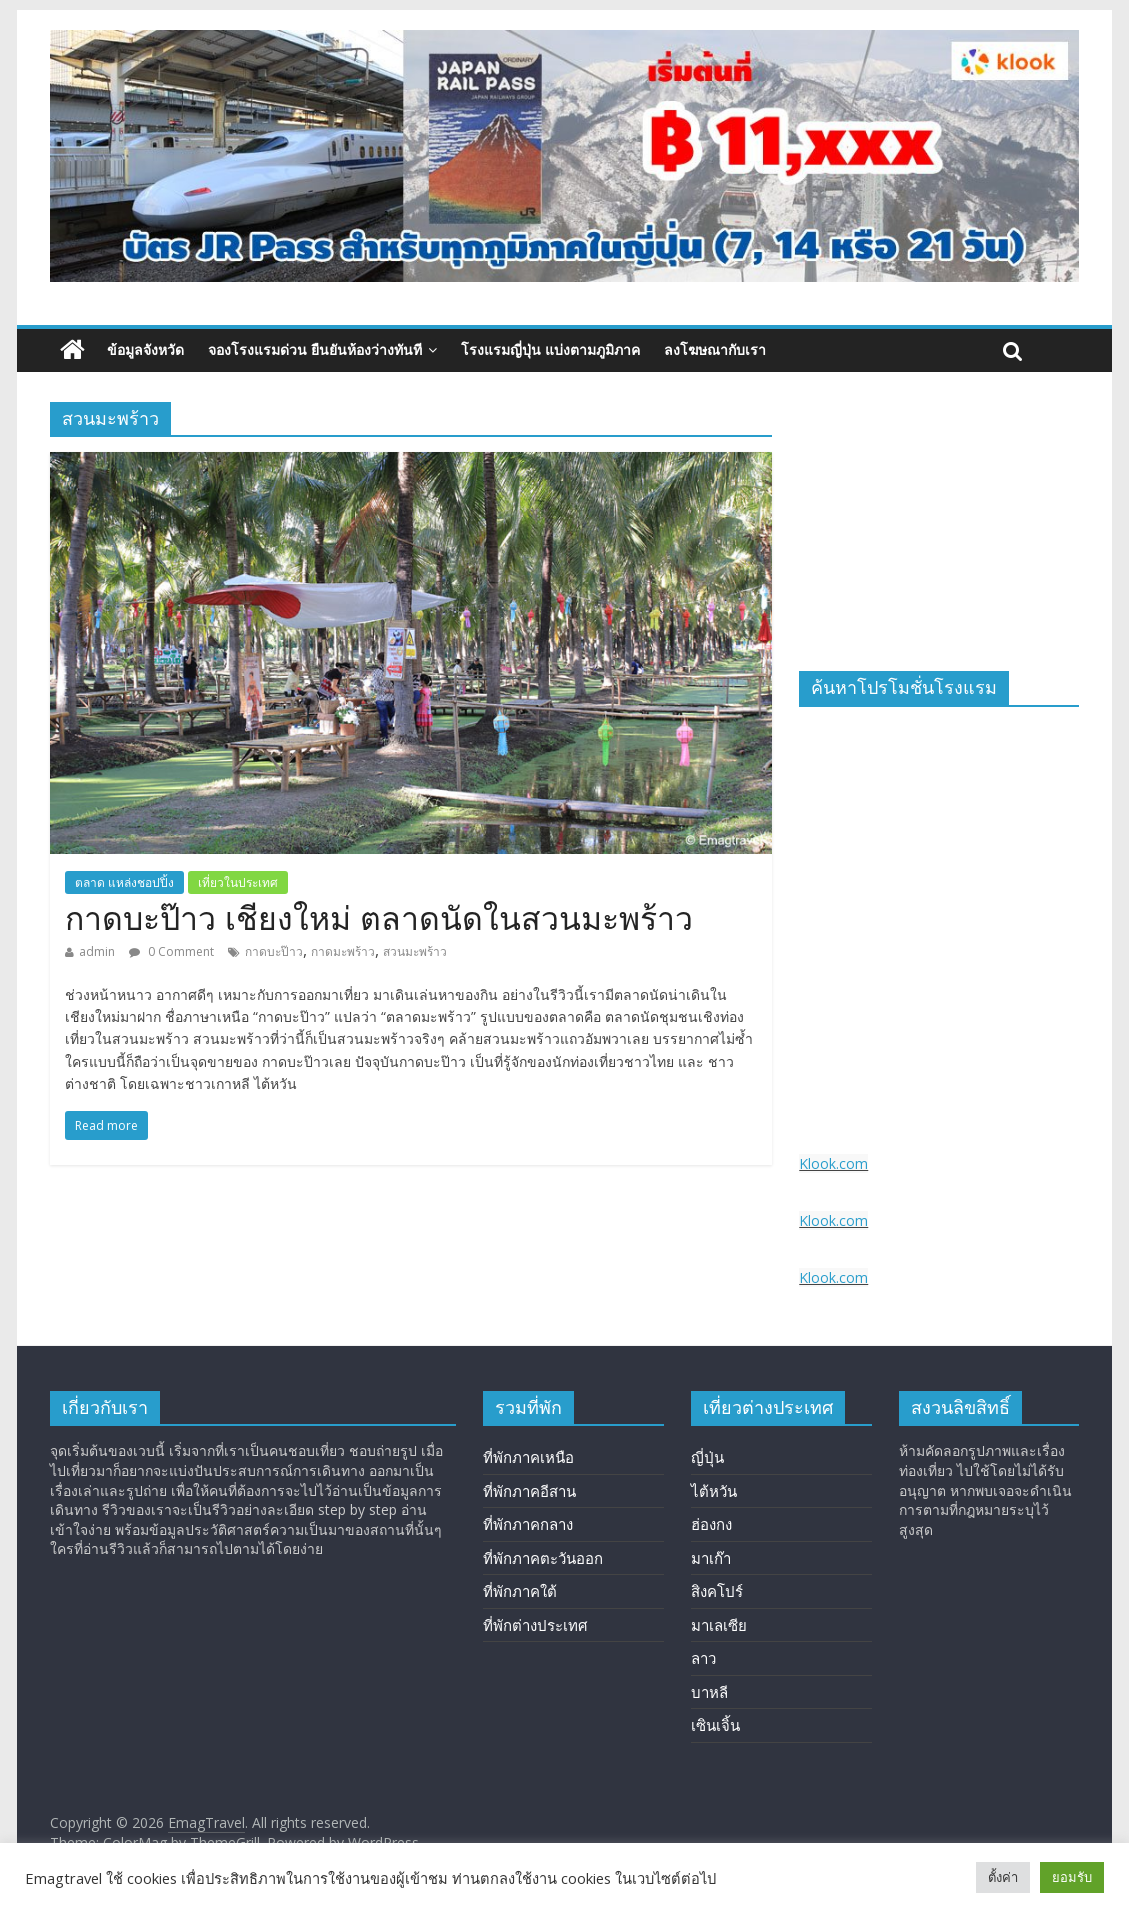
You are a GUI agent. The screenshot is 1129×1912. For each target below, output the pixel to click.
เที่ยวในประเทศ (238, 882)
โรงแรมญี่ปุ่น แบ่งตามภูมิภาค (550, 349)
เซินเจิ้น (715, 1725)
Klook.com (833, 1163)
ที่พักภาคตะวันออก (543, 1558)
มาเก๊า (711, 1558)
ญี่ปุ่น (707, 1457)
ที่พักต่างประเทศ (535, 1625)
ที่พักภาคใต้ (520, 1591)
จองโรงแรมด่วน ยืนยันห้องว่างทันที (315, 349)
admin (97, 951)
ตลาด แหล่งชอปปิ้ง (124, 882)
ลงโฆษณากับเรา (715, 349)
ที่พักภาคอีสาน (529, 1491)
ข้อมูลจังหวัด (145, 349)
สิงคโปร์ (717, 1591)
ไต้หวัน (714, 1491)
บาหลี (709, 1692)
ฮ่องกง (711, 1524)
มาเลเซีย (719, 1625)
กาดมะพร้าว (343, 951)
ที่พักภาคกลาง (528, 1524)
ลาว (703, 1658)
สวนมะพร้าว (415, 951)
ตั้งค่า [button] (1003, 1877)
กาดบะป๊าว (274, 951)
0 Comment (171, 951)
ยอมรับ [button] (1072, 1877)
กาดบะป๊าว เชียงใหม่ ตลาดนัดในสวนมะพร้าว (379, 919)
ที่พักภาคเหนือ (528, 1457)
